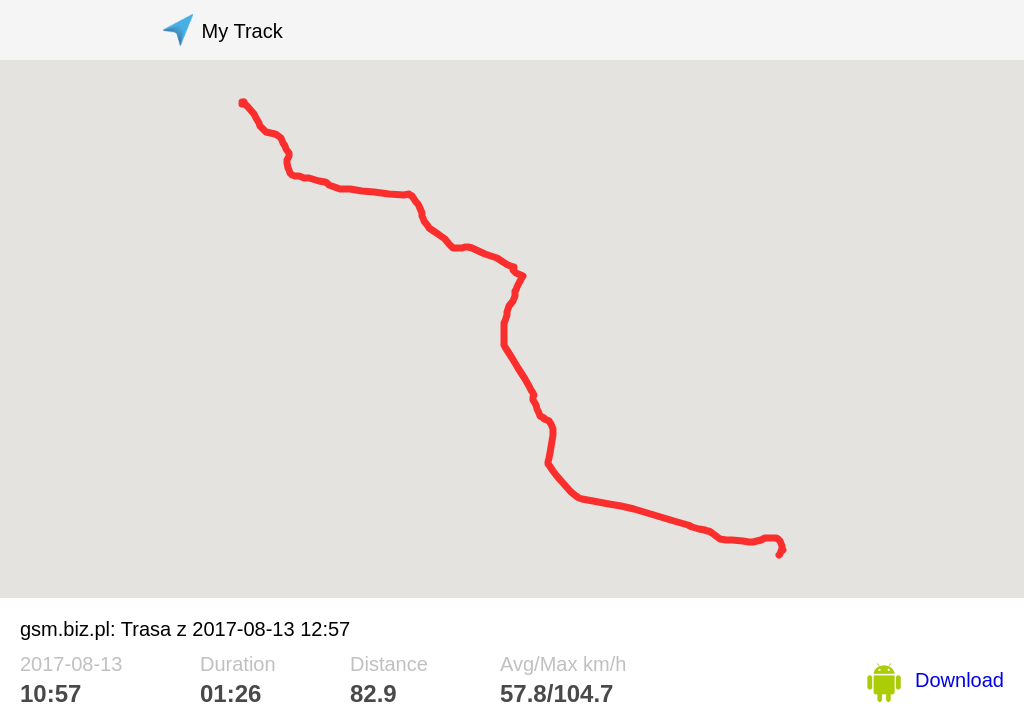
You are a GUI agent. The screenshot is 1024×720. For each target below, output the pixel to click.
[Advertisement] (636, 30)
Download (959, 680)
